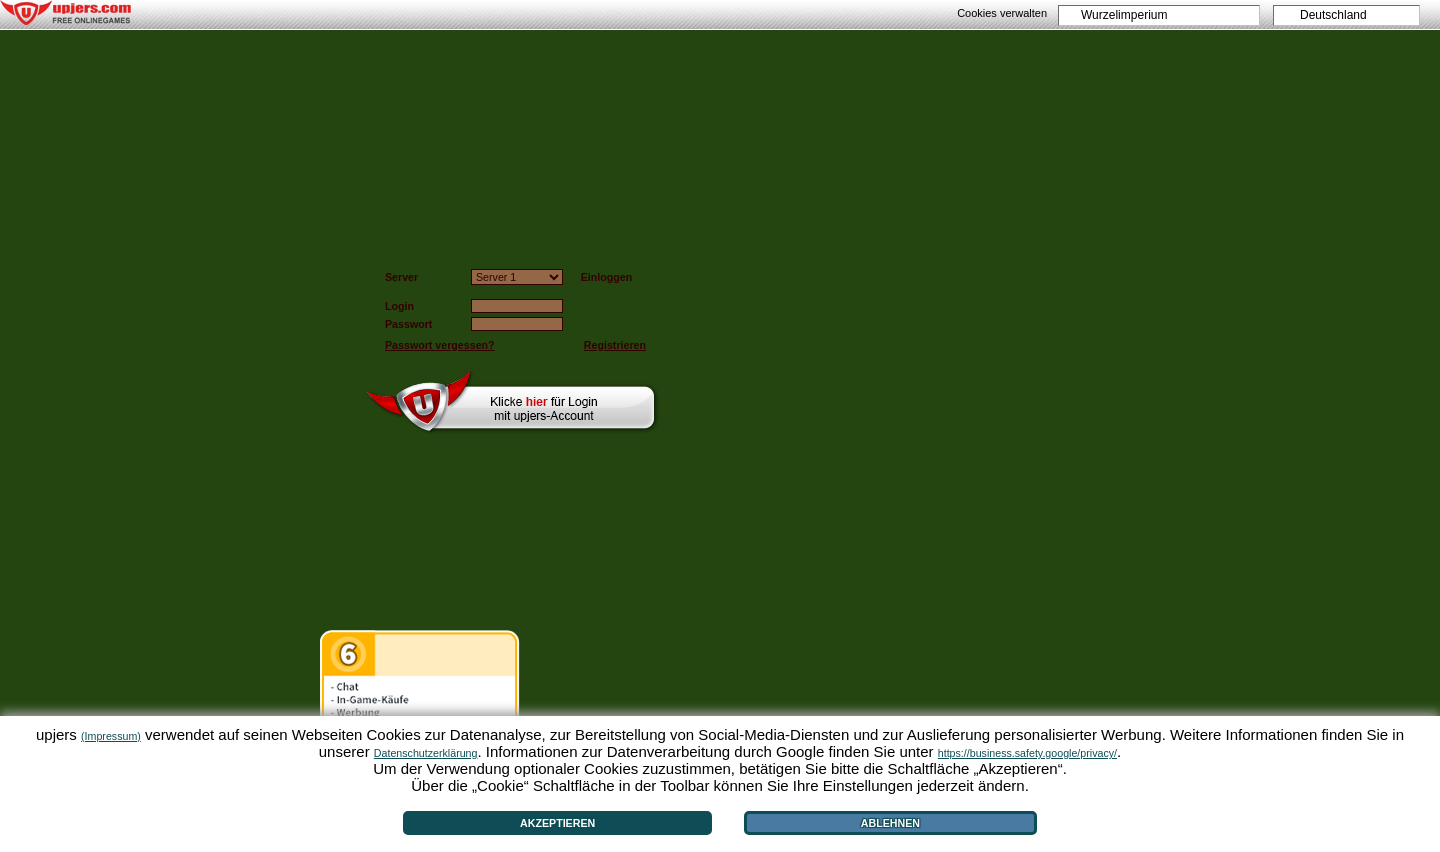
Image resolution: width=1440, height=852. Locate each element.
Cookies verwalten (1002, 13)
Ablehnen (890, 823)
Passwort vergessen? (440, 345)
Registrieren (615, 345)
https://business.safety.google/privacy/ (1027, 753)
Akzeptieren (557, 823)
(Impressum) (111, 736)
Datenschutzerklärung (426, 753)
